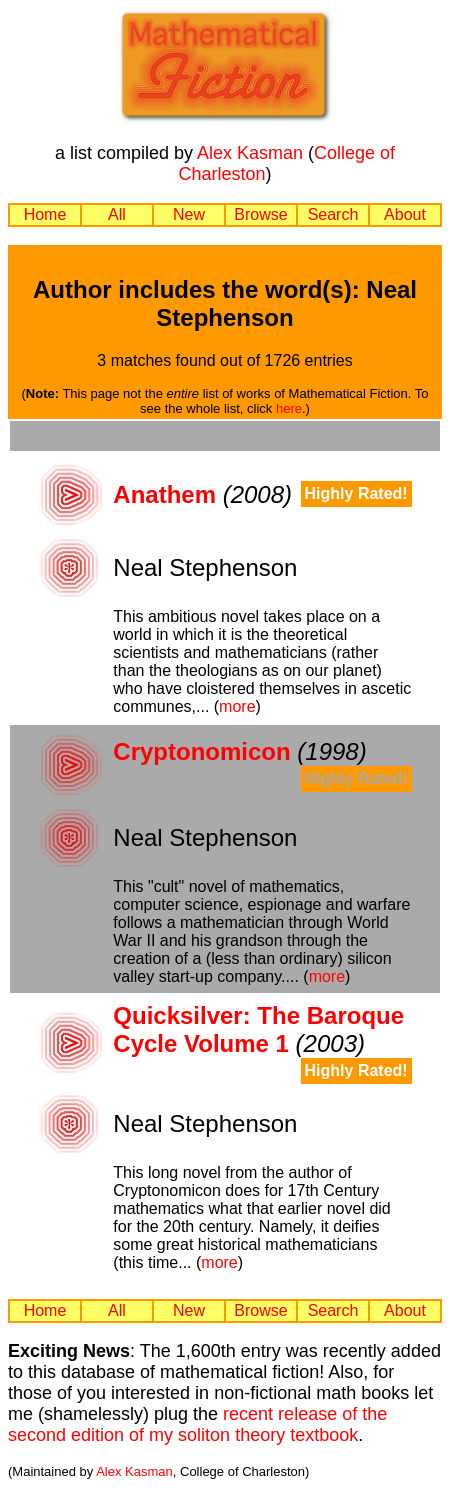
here (289, 408)
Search (333, 214)
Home (45, 214)
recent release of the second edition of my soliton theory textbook (197, 1424)
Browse (260, 214)
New (189, 214)
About (405, 214)
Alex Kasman (250, 153)
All (117, 214)
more (237, 706)
